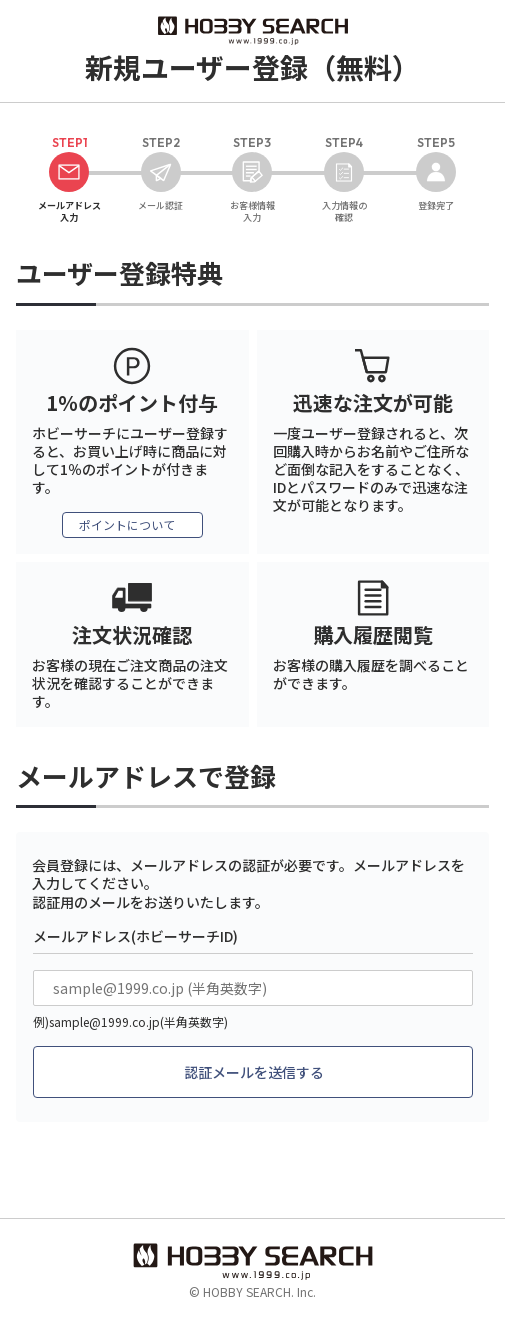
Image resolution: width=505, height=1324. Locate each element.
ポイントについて (127, 524)
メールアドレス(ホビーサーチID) (135, 936)
